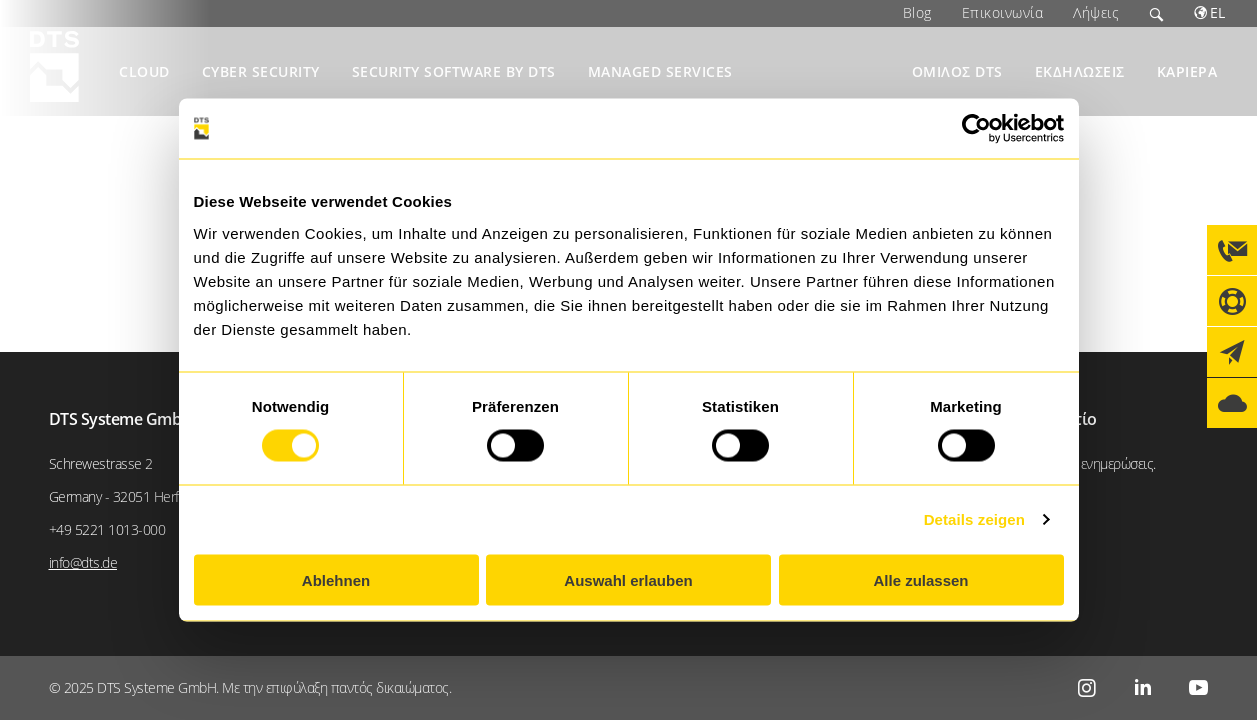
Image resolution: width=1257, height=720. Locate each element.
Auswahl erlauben (628, 579)
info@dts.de (83, 562)
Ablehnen (336, 579)
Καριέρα (1187, 71)
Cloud (144, 71)
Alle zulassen (920, 579)
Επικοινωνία (1003, 12)
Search (1156, 13)
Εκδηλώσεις (1080, 71)
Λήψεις (1096, 12)
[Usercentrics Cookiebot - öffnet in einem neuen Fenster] (976, 129)
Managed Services (660, 71)
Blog (917, 12)
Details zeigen (974, 519)
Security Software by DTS (454, 71)
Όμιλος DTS (957, 71)
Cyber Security (261, 71)
